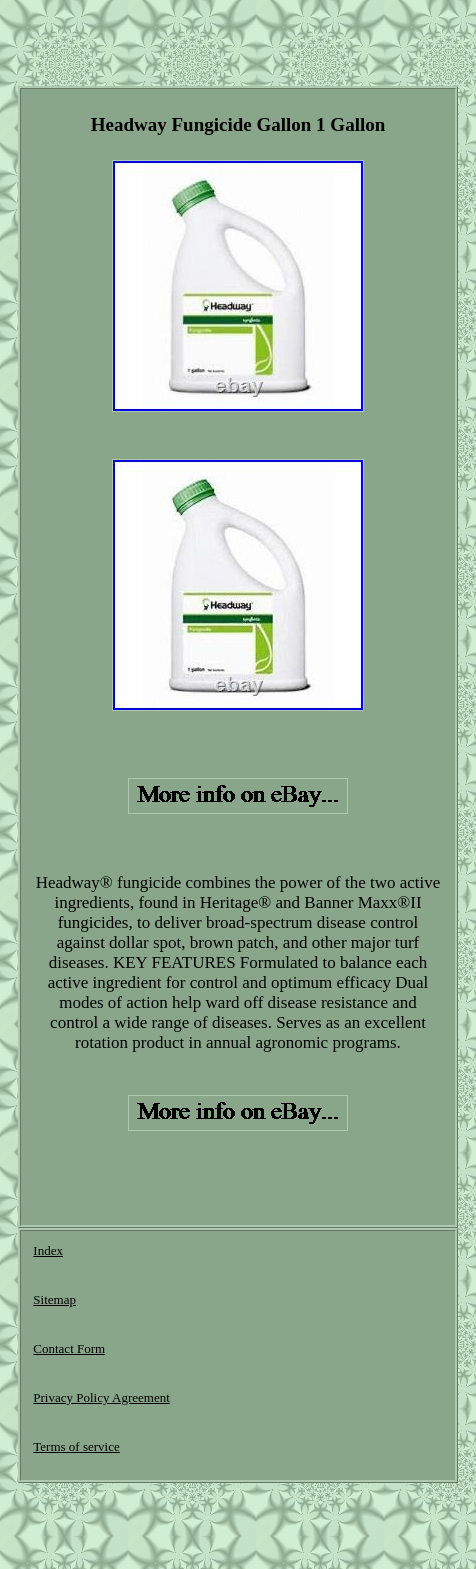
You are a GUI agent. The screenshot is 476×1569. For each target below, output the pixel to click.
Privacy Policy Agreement (101, 1397)
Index (48, 1250)
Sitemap (54, 1299)
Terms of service (76, 1446)
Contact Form (69, 1348)
